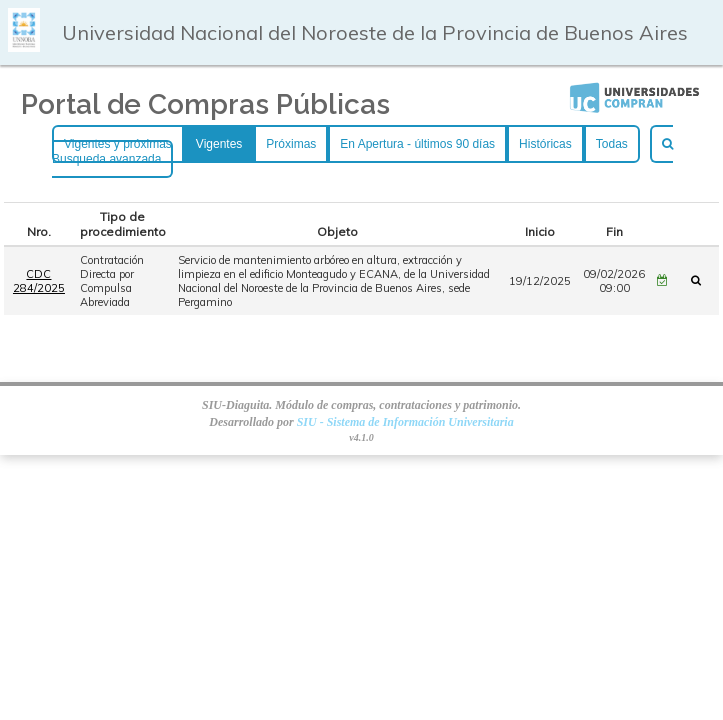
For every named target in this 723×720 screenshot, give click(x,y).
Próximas (291, 144)
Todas (612, 144)
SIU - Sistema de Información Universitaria (405, 422)
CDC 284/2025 (39, 281)
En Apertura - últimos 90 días (417, 144)
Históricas (545, 144)
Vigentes (219, 144)
